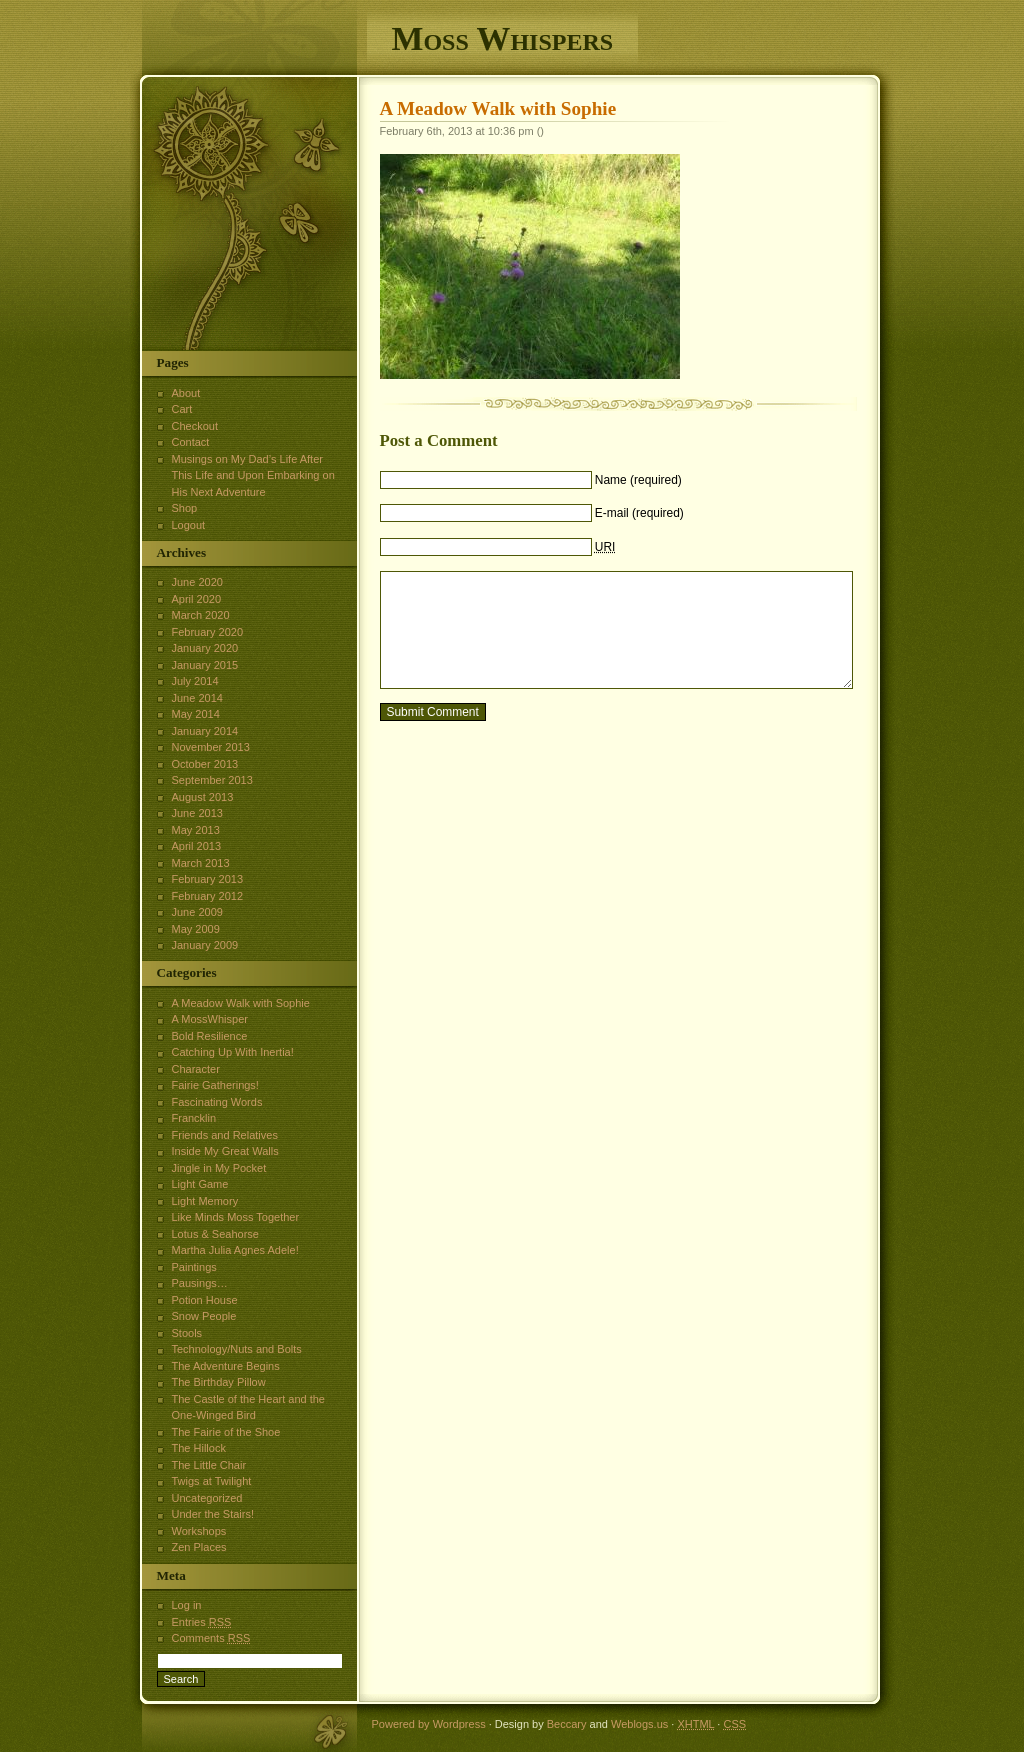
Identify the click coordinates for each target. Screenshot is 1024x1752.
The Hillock (199, 1448)
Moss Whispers (503, 38)
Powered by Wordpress (429, 1724)
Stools (187, 1333)
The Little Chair (209, 1465)
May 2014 (196, 714)
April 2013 (197, 846)
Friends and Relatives (225, 1135)
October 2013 (205, 764)
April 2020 (197, 599)
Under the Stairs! (213, 1514)
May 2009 (196, 929)
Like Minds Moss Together (236, 1217)
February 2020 (208, 632)
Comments (211, 1638)
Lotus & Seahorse (215, 1234)
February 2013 (208, 879)
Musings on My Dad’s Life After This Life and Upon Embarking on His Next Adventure (253, 475)
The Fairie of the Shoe (226, 1432)
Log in (187, 1605)
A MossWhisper (210, 1019)
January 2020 (205, 648)
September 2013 (212, 780)
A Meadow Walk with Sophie (498, 108)
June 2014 (197, 698)
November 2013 (211, 747)
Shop (185, 508)
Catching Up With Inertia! (233, 1052)
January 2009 (205, 945)
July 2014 (195, 681)
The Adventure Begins (226, 1366)
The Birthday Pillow (219, 1382)
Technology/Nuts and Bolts (237, 1349)
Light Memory (205, 1201)
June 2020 (197, 582)
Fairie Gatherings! (215, 1085)
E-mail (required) (639, 513)
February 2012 (208, 896)
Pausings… (200, 1283)
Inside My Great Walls (225, 1151)
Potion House (205, 1300)
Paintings (194, 1267)
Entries (202, 1622)
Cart (182, 409)
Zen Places (199, 1547)
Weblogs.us (639, 1724)
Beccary (567, 1724)
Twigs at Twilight (212, 1481)
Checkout (195, 426)
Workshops (199, 1531)
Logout (189, 525)
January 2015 (205, 665)
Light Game (200, 1184)
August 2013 (203, 797)
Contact (191, 442)
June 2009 (197, 912)
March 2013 (201, 863)
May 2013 (196, 830)
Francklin (194, 1118)
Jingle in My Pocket (219, 1168)
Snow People (204, 1316)
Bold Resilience (210, 1036)
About (186, 393)
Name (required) (638, 480)
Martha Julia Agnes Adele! (235, 1250)
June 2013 (197, 813)
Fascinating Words (217, 1102)
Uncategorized (207, 1498)
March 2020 (201, 615)
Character (196, 1069)
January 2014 (205, 731)
